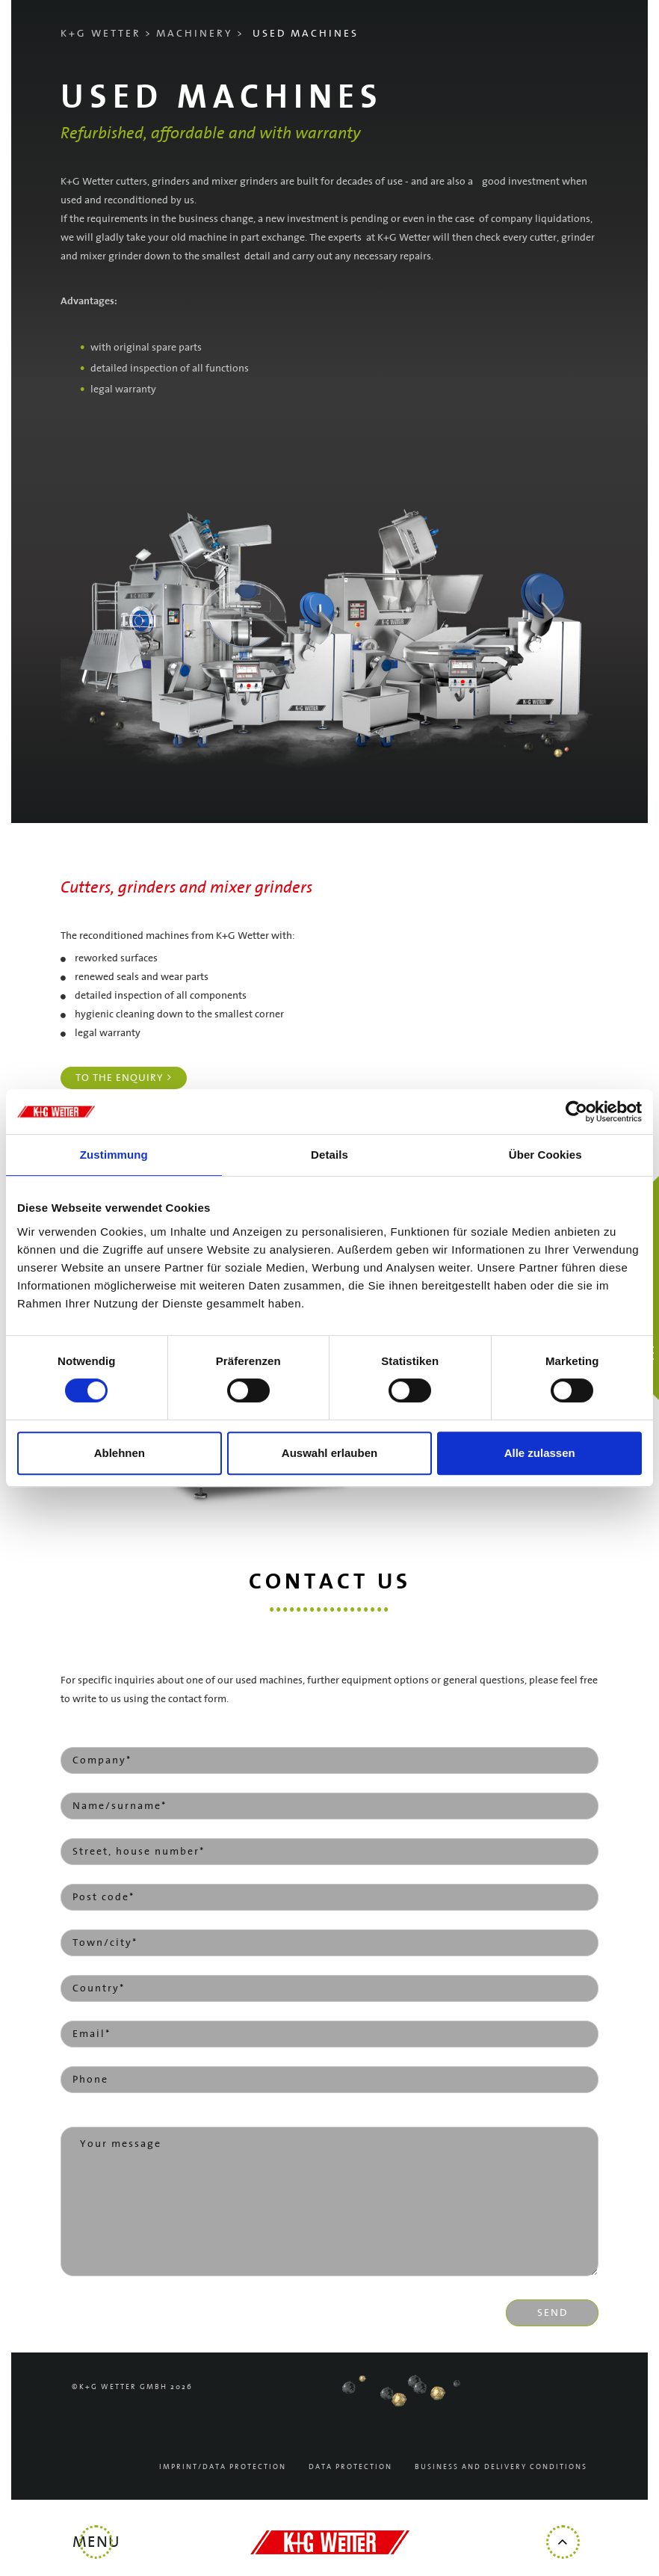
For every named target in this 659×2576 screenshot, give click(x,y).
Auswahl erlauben (329, 1452)
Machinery (194, 34)
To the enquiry (119, 1078)
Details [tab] (329, 1154)
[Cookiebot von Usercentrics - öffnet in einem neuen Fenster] (576, 1111)
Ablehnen (119, 1452)
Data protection (350, 2467)
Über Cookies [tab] (545, 1154)
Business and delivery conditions (501, 2467)
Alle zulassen (539, 1452)
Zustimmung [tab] (114, 1154)
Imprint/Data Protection (222, 2467)
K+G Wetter (101, 34)
